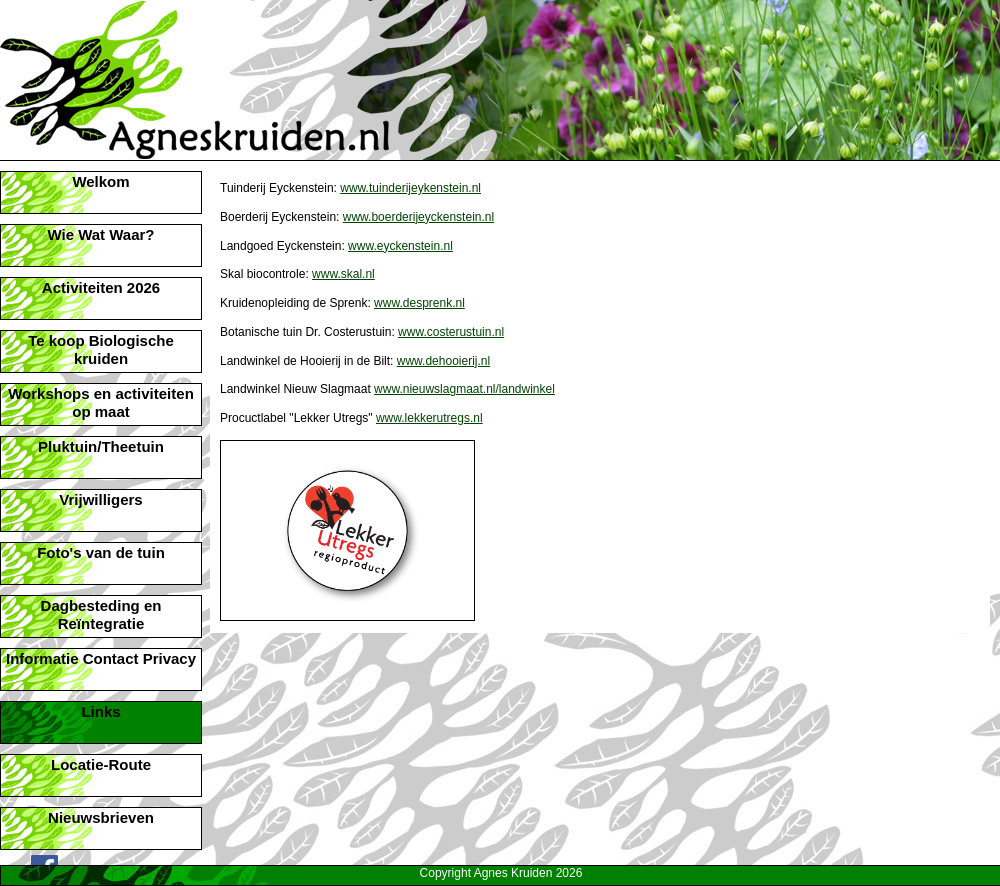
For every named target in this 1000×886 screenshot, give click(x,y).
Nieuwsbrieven (101, 817)
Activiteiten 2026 (101, 287)
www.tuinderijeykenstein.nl (410, 188)
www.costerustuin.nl (451, 332)
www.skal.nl (343, 274)
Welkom (100, 181)
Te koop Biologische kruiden (101, 349)
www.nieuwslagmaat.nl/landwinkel (464, 389)
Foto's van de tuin (101, 552)
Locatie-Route (101, 764)
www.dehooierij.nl (443, 361)
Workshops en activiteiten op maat (101, 402)
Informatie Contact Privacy (101, 658)
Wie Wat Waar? (100, 234)
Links (100, 711)
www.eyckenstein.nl (400, 246)
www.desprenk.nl (419, 303)
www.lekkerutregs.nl (429, 418)
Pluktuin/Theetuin (101, 446)
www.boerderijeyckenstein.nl (418, 217)
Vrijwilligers (100, 499)
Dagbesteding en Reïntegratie (101, 614)
